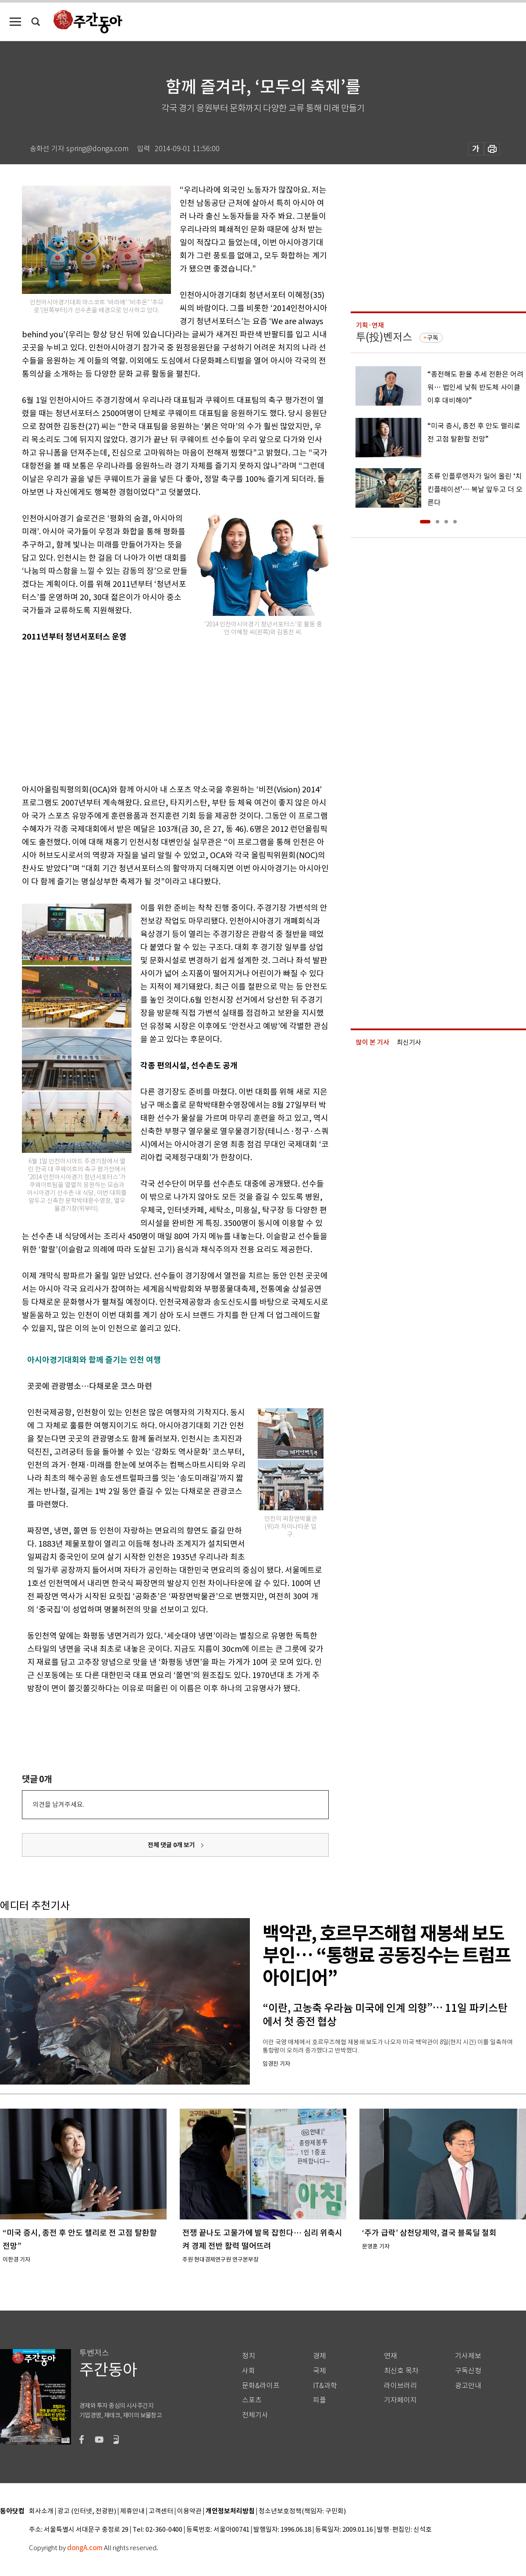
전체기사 (255, 2415)
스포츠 (252, 2400)
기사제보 (468, 2356)
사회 (248, 2371)
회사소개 (41, 2511)
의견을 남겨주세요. (58, 1804)
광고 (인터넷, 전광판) (86, 2511)
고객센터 (161, 2511)
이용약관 (189, 2511)
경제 (319, 2356)
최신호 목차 (401, 2371)
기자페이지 (400, 2400)
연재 (390, 2356)
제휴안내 (132, 2511)
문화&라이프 (261, 2386)
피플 (319, 2400)
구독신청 (468, 2371)
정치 (248, 2356)
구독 (432, 338)
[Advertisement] (153, 711)
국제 (319, 2371)
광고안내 (468, 2386)
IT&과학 (325, 2386)
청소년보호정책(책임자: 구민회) (302, 2511)
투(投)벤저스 (384, 337)
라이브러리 (400, 2386)
